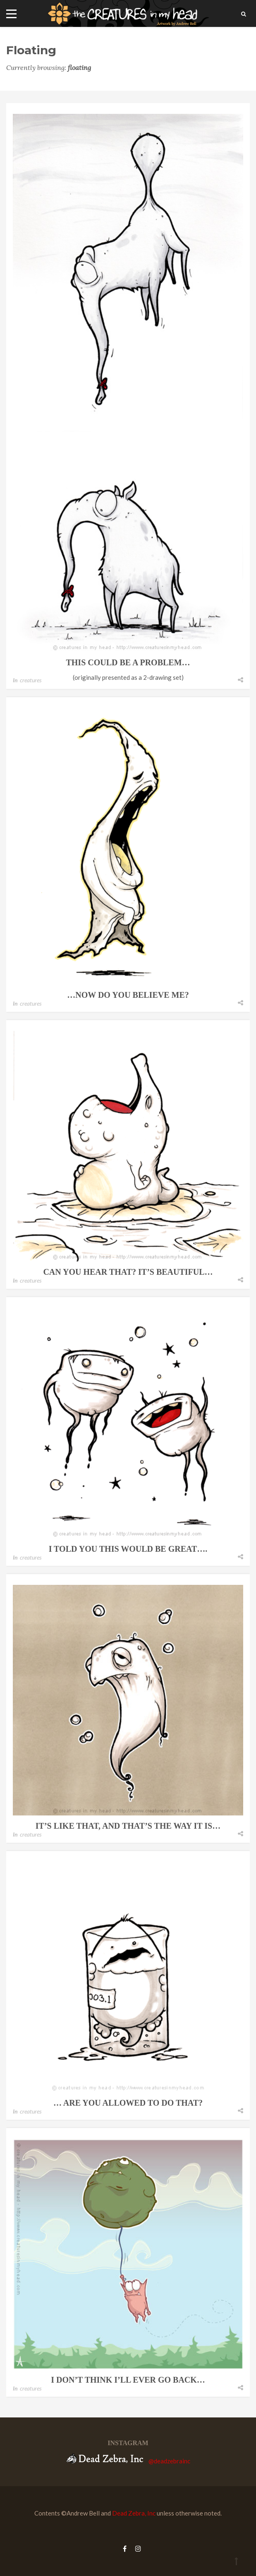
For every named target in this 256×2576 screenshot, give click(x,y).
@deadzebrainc (169, 2461)
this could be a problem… (128, 662)
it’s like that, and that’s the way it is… (128, 1825)
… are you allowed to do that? (128, 2102)
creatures (30, 680)
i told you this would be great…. (128, 1548)
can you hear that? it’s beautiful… (128, 1271)
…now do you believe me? (128, 994)
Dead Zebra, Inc (134, 2513)
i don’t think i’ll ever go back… (128, 2379)
